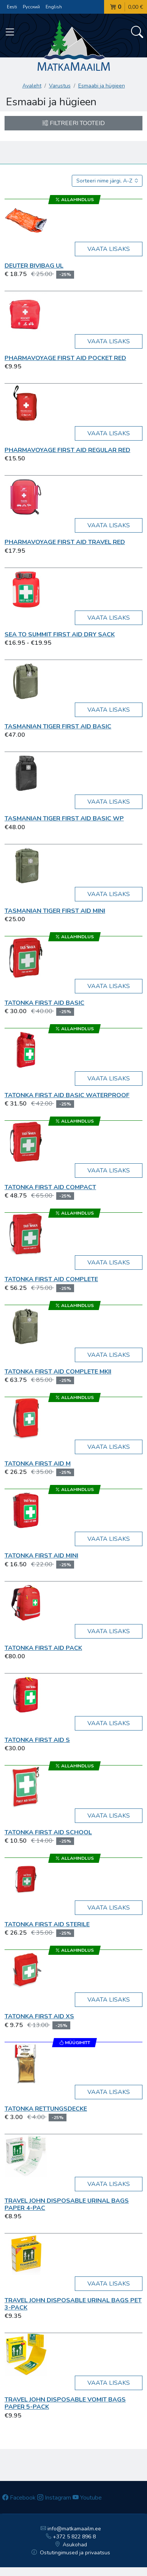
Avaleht (31, 85)
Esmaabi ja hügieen (101, 85)
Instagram (54, 2498)
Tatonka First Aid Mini (41, 1555)
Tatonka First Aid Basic (44, 1003)
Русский (31, 7)
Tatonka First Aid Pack (43, 1648)
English (54, 7)
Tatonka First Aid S (37, 1740)
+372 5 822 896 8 (71, 2536)
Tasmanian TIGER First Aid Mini (55, 911)
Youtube (87, 2498)
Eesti (12, 7)
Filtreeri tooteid (73, 123)
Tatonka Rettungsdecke (46, 2109)
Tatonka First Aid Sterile (47, 1924)
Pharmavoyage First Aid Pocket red (65, 358)
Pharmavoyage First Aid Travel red (65, 542)
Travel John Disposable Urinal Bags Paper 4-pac (67, 2204)
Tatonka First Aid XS (39, 2016)
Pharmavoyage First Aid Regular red (67, 450)
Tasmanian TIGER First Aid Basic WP (64, 818)
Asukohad (71, 2544)
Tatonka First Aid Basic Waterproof (67, 1095)
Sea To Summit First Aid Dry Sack (60, 634)
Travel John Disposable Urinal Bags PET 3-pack (73, 2304)
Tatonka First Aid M (38, 1463)
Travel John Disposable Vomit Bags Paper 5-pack (65, 2403)
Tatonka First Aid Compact (50, 1187)
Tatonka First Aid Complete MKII (58, 1371)
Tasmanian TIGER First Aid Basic (58, 726)
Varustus (60, 85)
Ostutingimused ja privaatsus (71, 2552)
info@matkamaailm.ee (71, 2528)
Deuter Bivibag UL (34, 266)
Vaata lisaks (108, 249)
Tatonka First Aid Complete (51, 1279)
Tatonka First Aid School (48, 1832)
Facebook (19, 2498)
